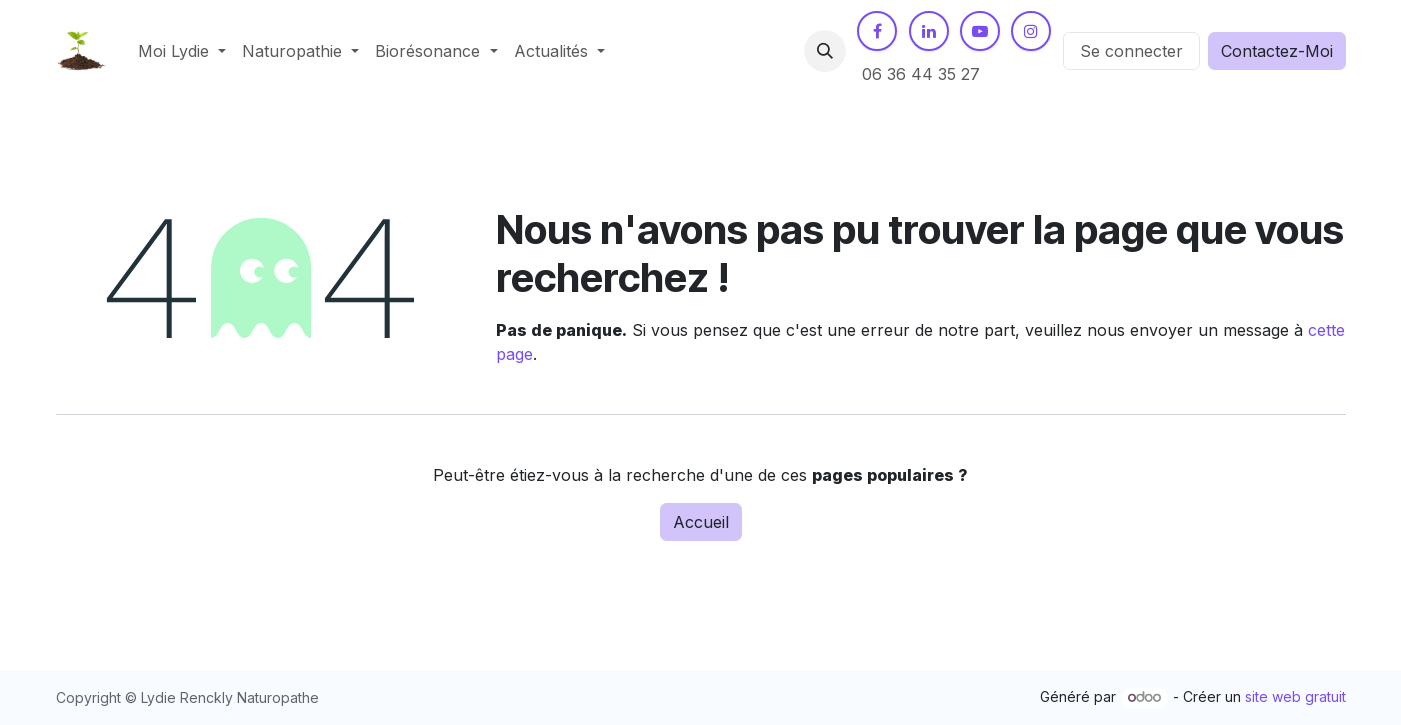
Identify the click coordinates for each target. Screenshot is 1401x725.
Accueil (701, 522)
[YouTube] (980, 31)
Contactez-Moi (1277, 51)
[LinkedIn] (929, 31)
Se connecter (1131, 51)
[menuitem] (182, 51)
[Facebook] (877, 31)
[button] (825, 51)
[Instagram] (1031, 31)
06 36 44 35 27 (921, 74)
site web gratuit (1295, 696)
